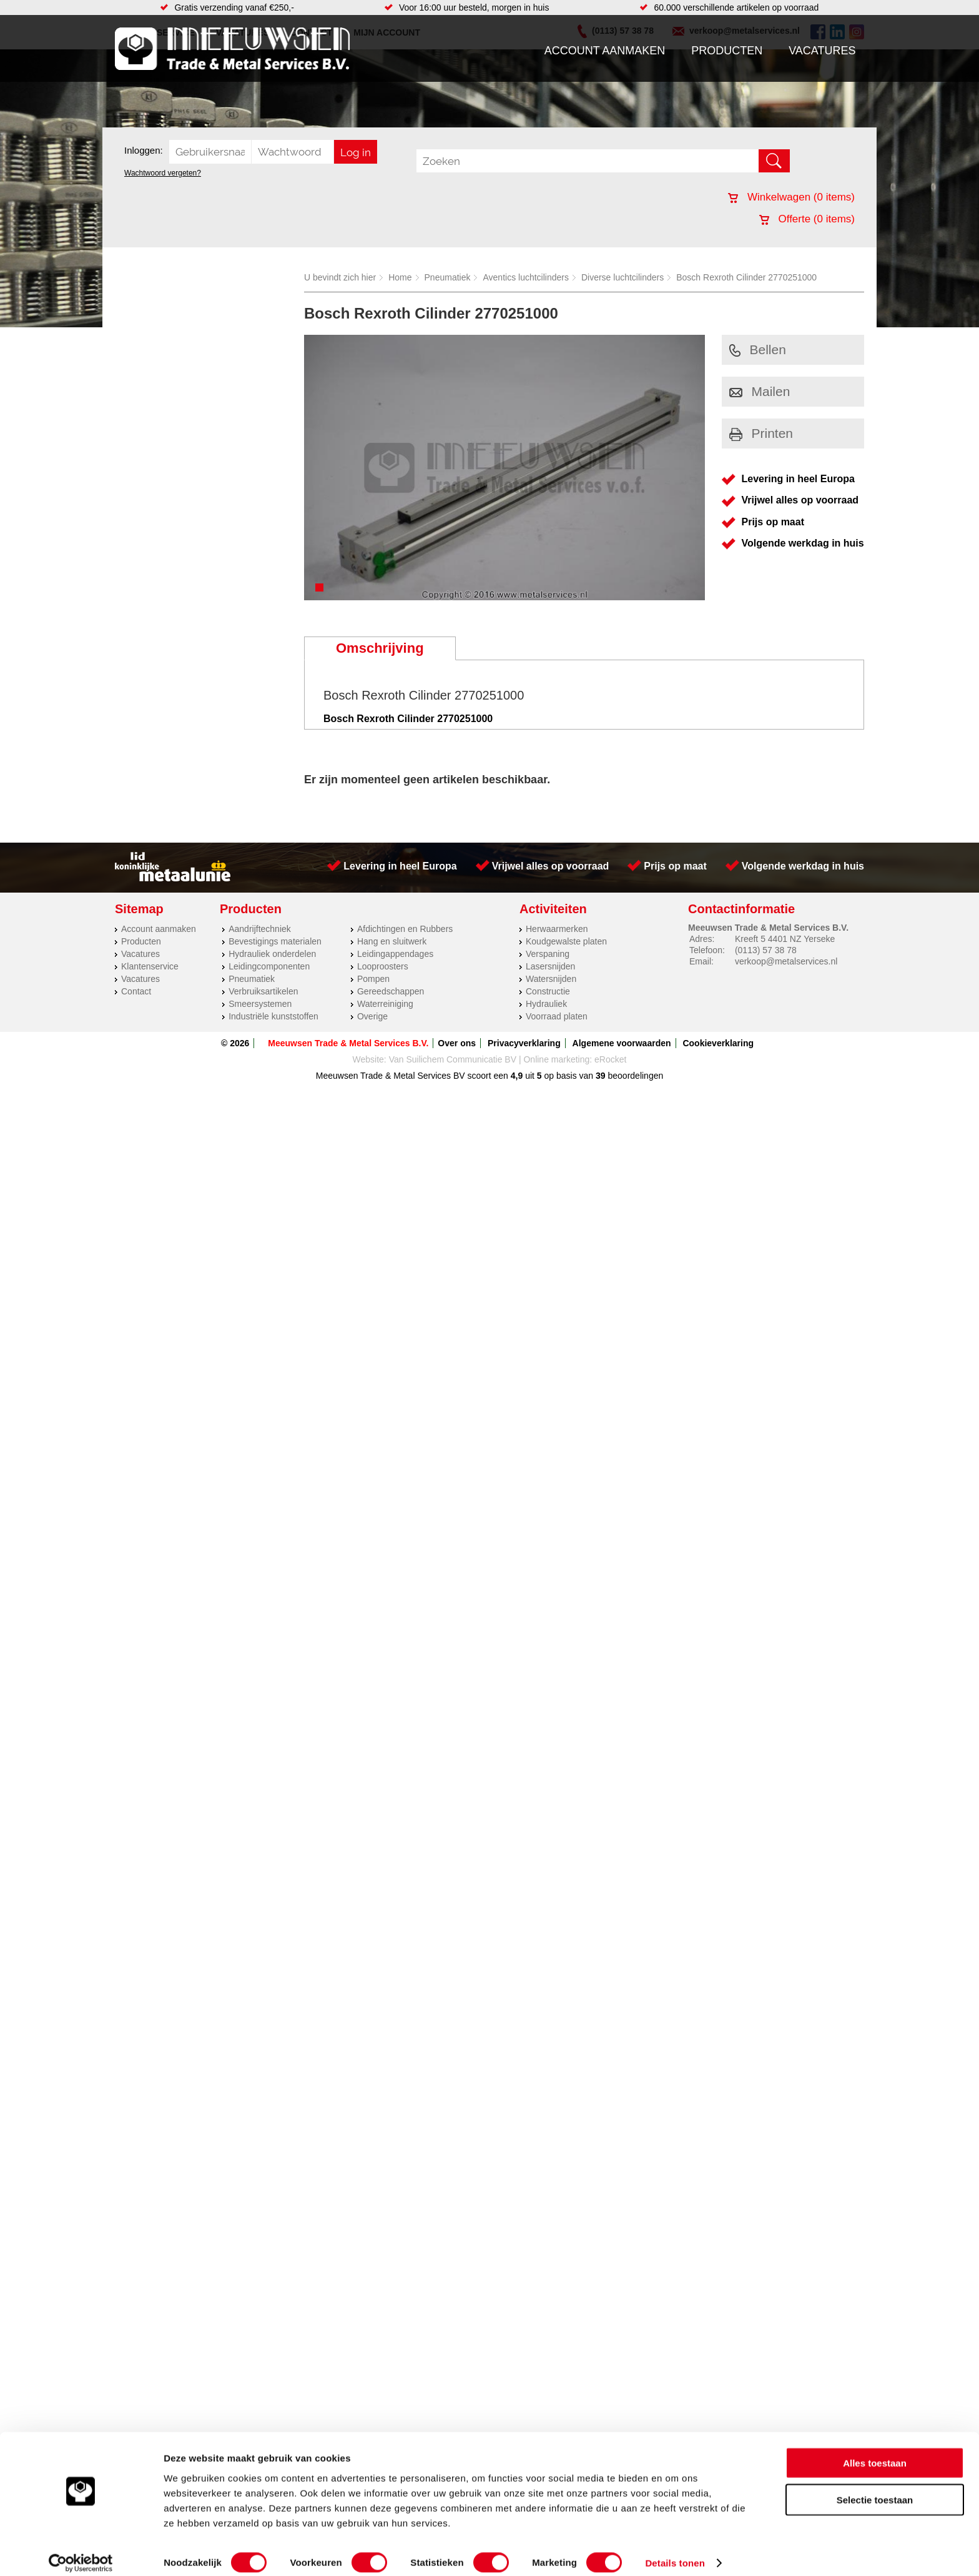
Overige (372, 1016)
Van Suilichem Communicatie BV (452, 1059)
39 (601, 1076)
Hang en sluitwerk (391, 941)
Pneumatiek (448, 277)
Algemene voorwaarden (622, 1043)
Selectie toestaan (875, 2488)
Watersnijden (551, 979)
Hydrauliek (546, 1004)
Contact (136, 991)
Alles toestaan (875, 2451)
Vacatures (822, 50)
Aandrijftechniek (260, 929)
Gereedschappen (390, 991)
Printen (761, 433)
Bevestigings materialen (275, 941)
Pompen (373, 979)
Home (399, 277)
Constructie (548, 991)
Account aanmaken (605, 50)
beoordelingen (635, 1076)
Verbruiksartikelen (263, 991)
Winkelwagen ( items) (791, 197)
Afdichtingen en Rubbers (405, 929)
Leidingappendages (395, 954)
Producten (726, 50)
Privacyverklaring (524, 1043)
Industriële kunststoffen (273, 1016)
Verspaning (547, 954)
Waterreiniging (385, 1004)
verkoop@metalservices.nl (786, 961)
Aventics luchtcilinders (525, 277)
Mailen (759, 391)
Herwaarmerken (557, 929)
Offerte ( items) (807, 219)
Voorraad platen (557, 1016)
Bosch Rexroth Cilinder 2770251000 (746, 277)
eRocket (610, 1059)
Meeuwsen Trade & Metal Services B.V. (348, 1043)
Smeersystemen (260, 1004)
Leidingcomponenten (269, 966)
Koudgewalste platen (566, 941)
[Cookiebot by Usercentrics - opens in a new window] (80, 2551)
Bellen (757, 349)
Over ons (457, 1043)
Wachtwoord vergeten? (162, 173)
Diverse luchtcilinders (622, 277)
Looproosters (382, 966)
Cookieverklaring (718, 1043)
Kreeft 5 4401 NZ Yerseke (785, 939)
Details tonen (674, 2551)
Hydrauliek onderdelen (272, 954)
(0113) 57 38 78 (766, 950)
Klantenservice (150, 966)
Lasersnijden (550, 966)
